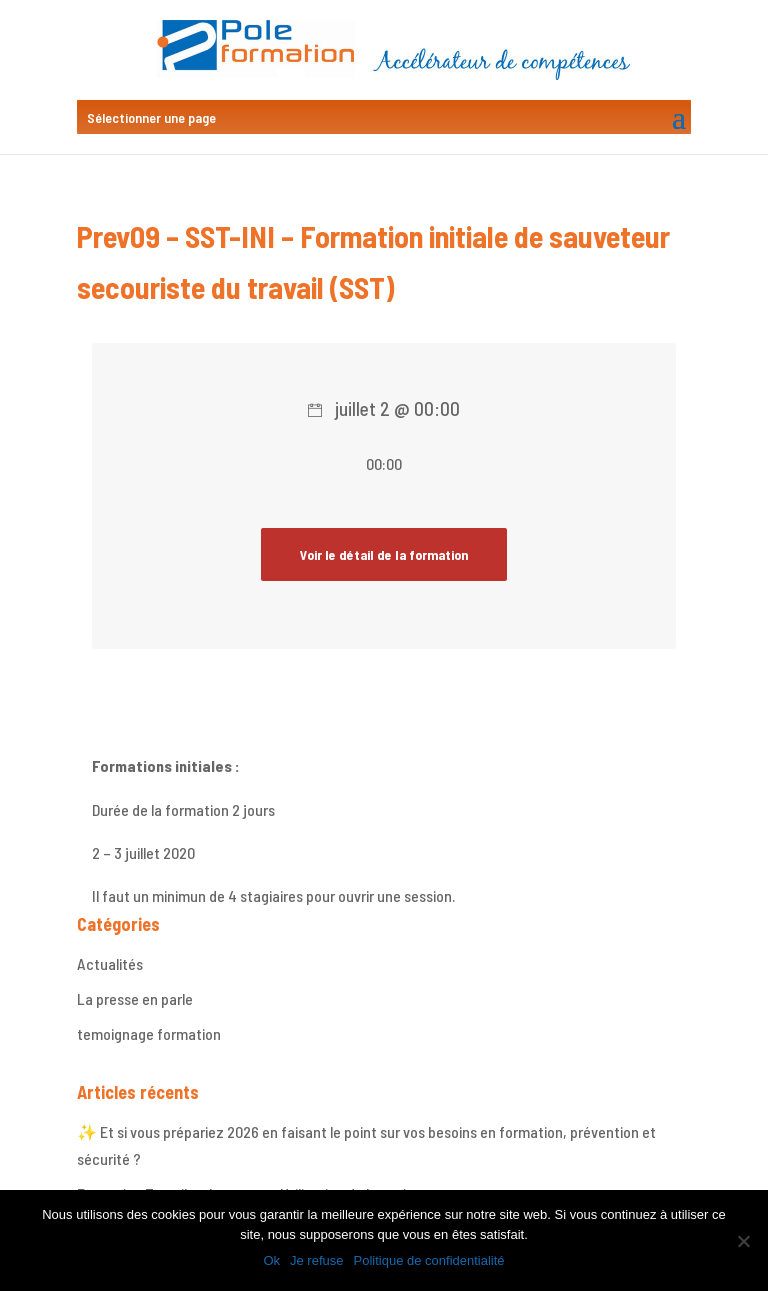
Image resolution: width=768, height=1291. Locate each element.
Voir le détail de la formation (384, 554)
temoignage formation (149, 1033)
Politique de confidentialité (429, 1260)
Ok (271, 1260)
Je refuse (316, 1260)
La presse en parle (135, 998)
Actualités (110, 963)
